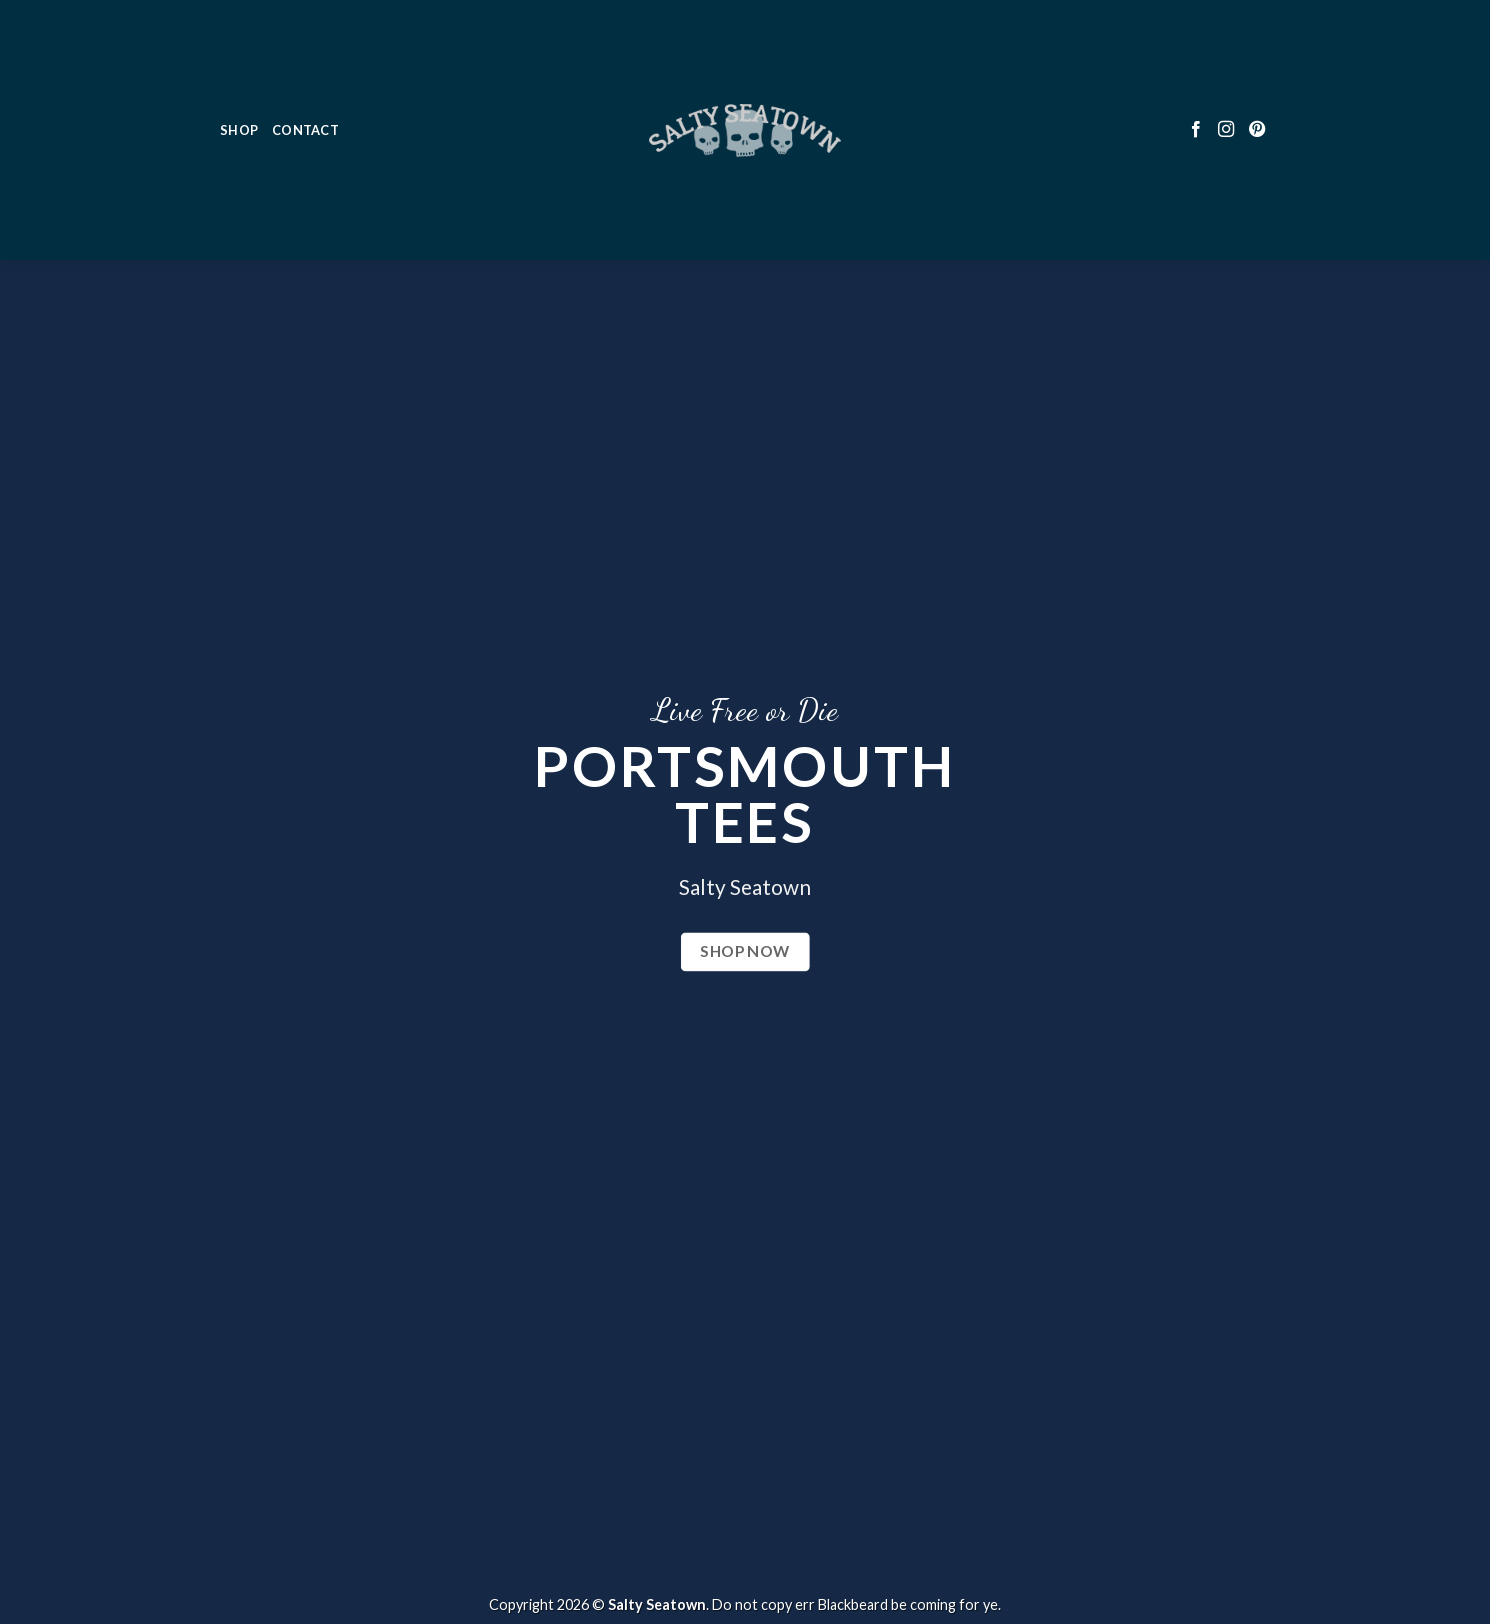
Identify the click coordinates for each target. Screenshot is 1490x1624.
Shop (239, 61)
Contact (305, 61)
